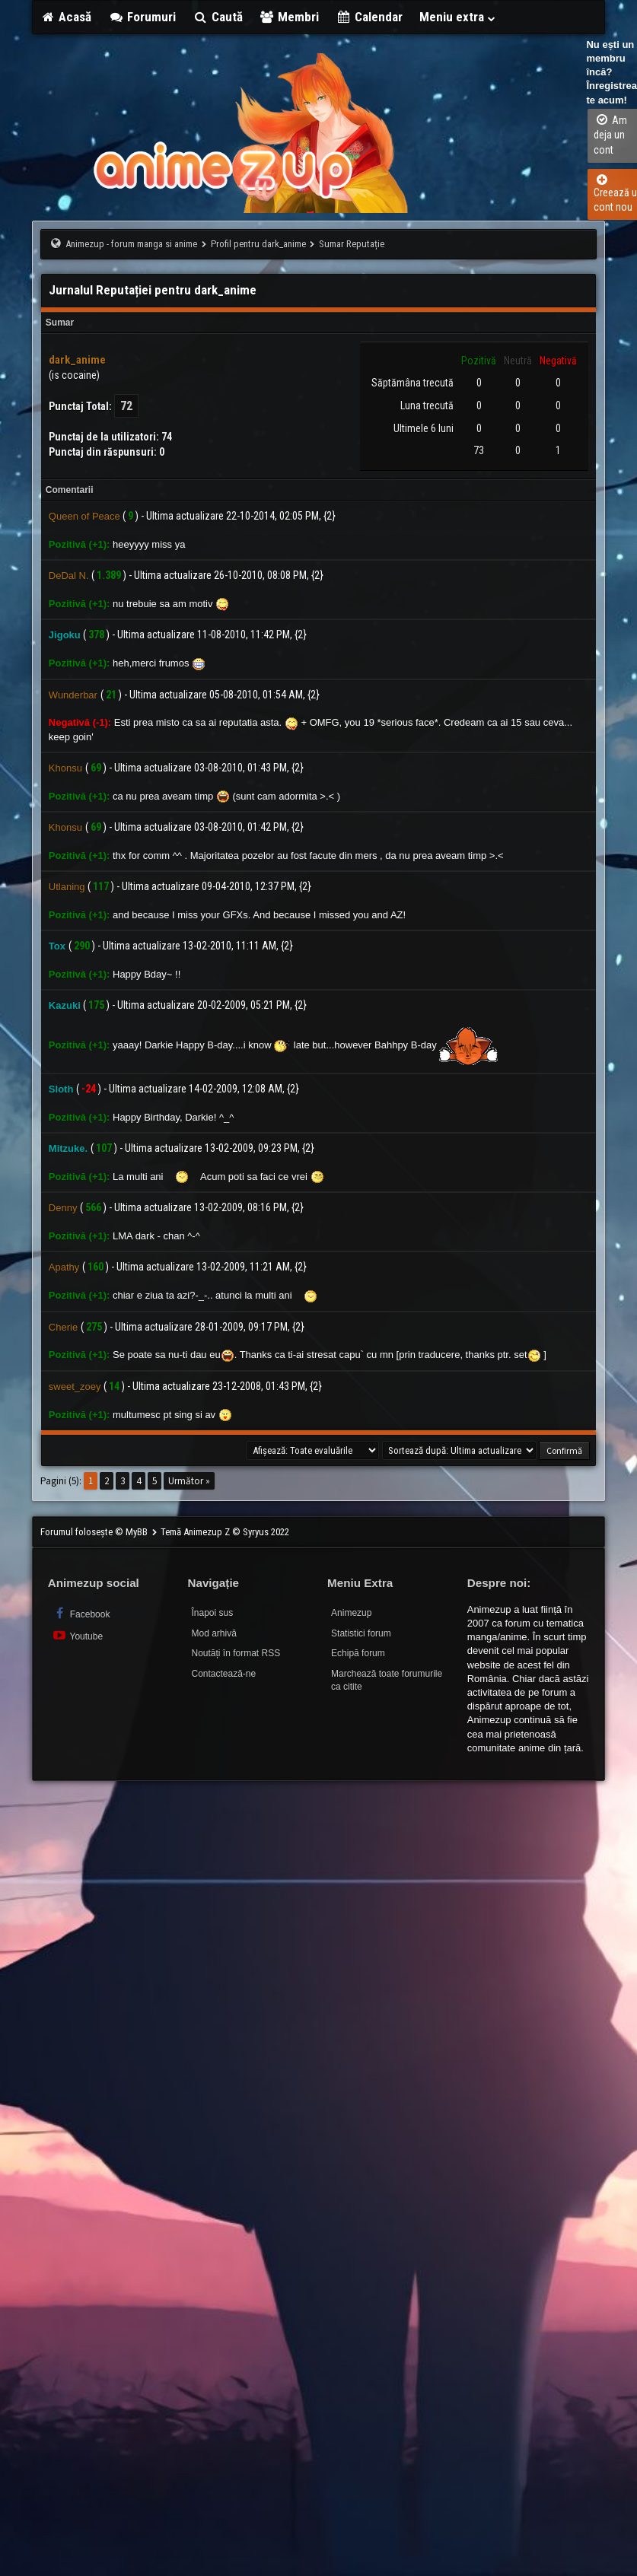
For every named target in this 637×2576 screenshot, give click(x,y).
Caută (218, 16)
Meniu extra (458, 16)
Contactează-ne (223, 1673)
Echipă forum (358, 1653)
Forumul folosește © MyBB (95, 1532)
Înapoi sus (212, 1613)
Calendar (369, 16)
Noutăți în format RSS (235, 1653)
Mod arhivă (213, 1633)
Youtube (77, 1635)
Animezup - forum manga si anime (131, 244)
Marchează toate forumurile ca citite (386, 1680)
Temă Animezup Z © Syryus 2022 (225, 1532)
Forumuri (142, 16)
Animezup (351, 1613)
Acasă (66, 16)
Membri (290, 16)
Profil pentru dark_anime (258, 244)
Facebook (81, 1613)
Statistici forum (361, 1633)
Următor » (189, 1480)
